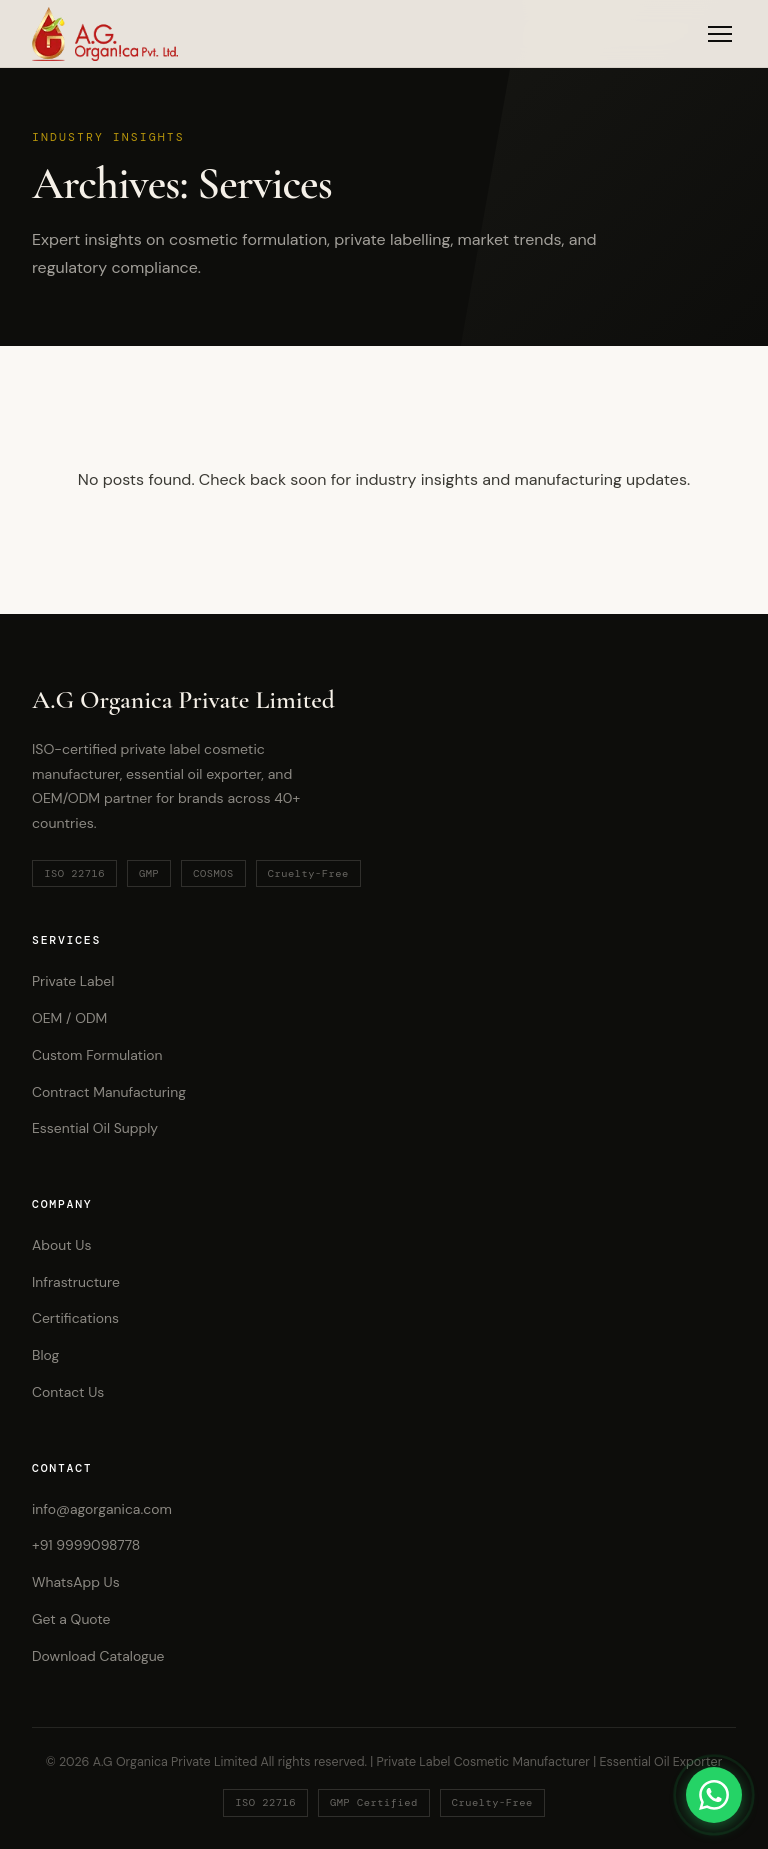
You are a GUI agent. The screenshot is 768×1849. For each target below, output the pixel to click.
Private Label (73, 981)
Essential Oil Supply (95, 1128)
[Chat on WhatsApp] (714, 1795)
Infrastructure (76, 1282)
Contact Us (68, 1392)
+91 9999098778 (86, 1545)
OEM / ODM (69, 1018)
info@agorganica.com (102, 1509)
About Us (61, 1245)
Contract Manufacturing (109, 1092)
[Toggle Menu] (720, 34)
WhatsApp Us (76, 1582)
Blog (45, 1355)
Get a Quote (71, 1619)
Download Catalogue (98, 1656)
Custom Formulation (97, 1055)
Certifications (75, 1318)
